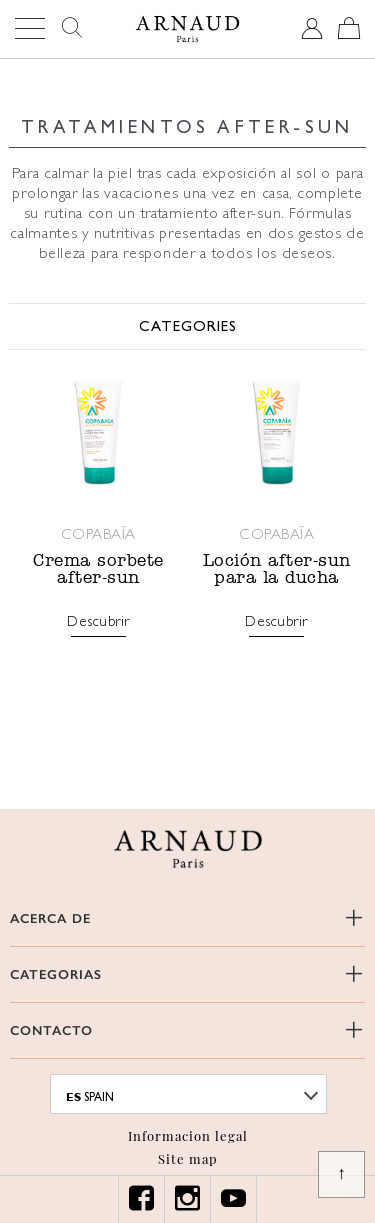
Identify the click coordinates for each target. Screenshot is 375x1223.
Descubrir (98, 622)
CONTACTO (51, 1030)
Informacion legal (188, 1135)
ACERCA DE (50, 918)
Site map (188, 1158)
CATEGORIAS (56, 974)
